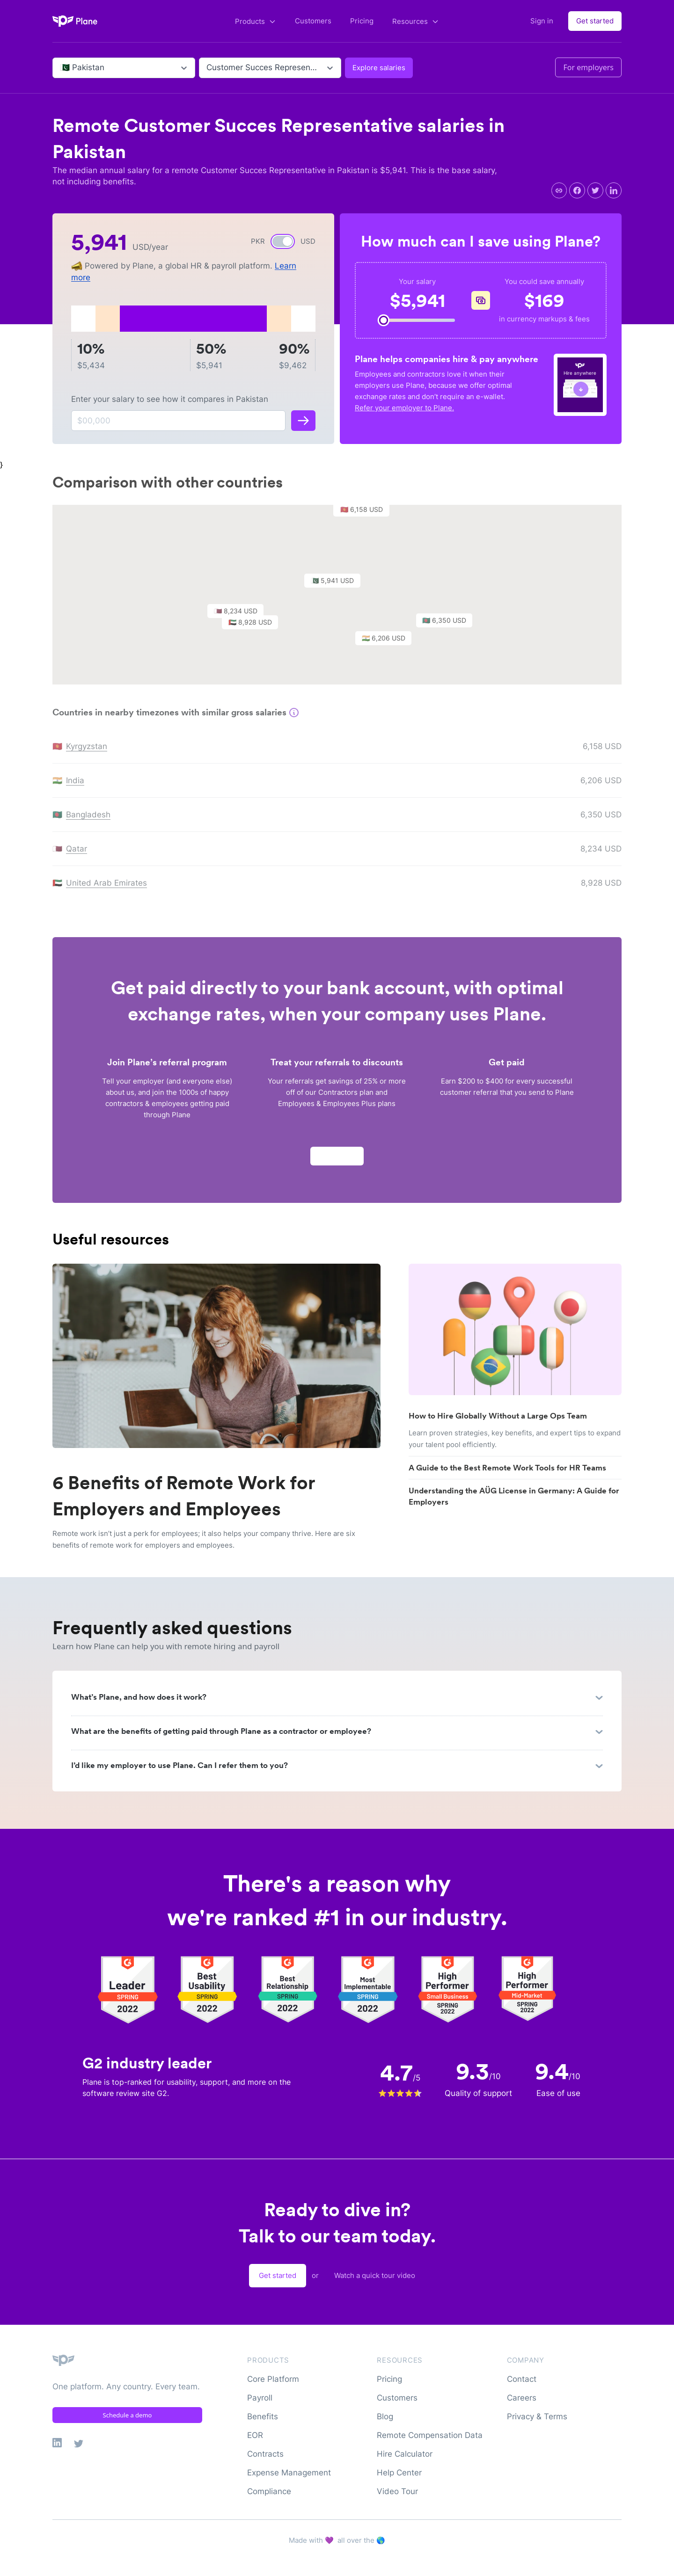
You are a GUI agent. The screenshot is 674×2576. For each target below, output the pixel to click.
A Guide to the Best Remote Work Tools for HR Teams (507, 1467)
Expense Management (289, 2472)
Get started (595, 20)
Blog (385, 2416)
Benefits (262, 2416)
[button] (337, 586)
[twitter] (595, 190)
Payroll (259, 2397)
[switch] (282, 241)
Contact (521, 2379)
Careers (521, 2397)
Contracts (265, 2454)
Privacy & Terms (537, 2416)
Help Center (399, 2472)
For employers (588, 67)
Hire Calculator (404, 2454)
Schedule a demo (127, 2415)
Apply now (337, 1159)
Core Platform (273, 2379)
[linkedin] (613, 190)
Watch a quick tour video (374, 2275)
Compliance (269, 2491)
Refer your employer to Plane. (404, 407)
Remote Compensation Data (430, 2435)
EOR (255, 2435)
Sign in (541, 20)
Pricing (362, 20)
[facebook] (577, 190)
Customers (313, 20)
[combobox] (61, 68)
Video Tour (397, 2491)
